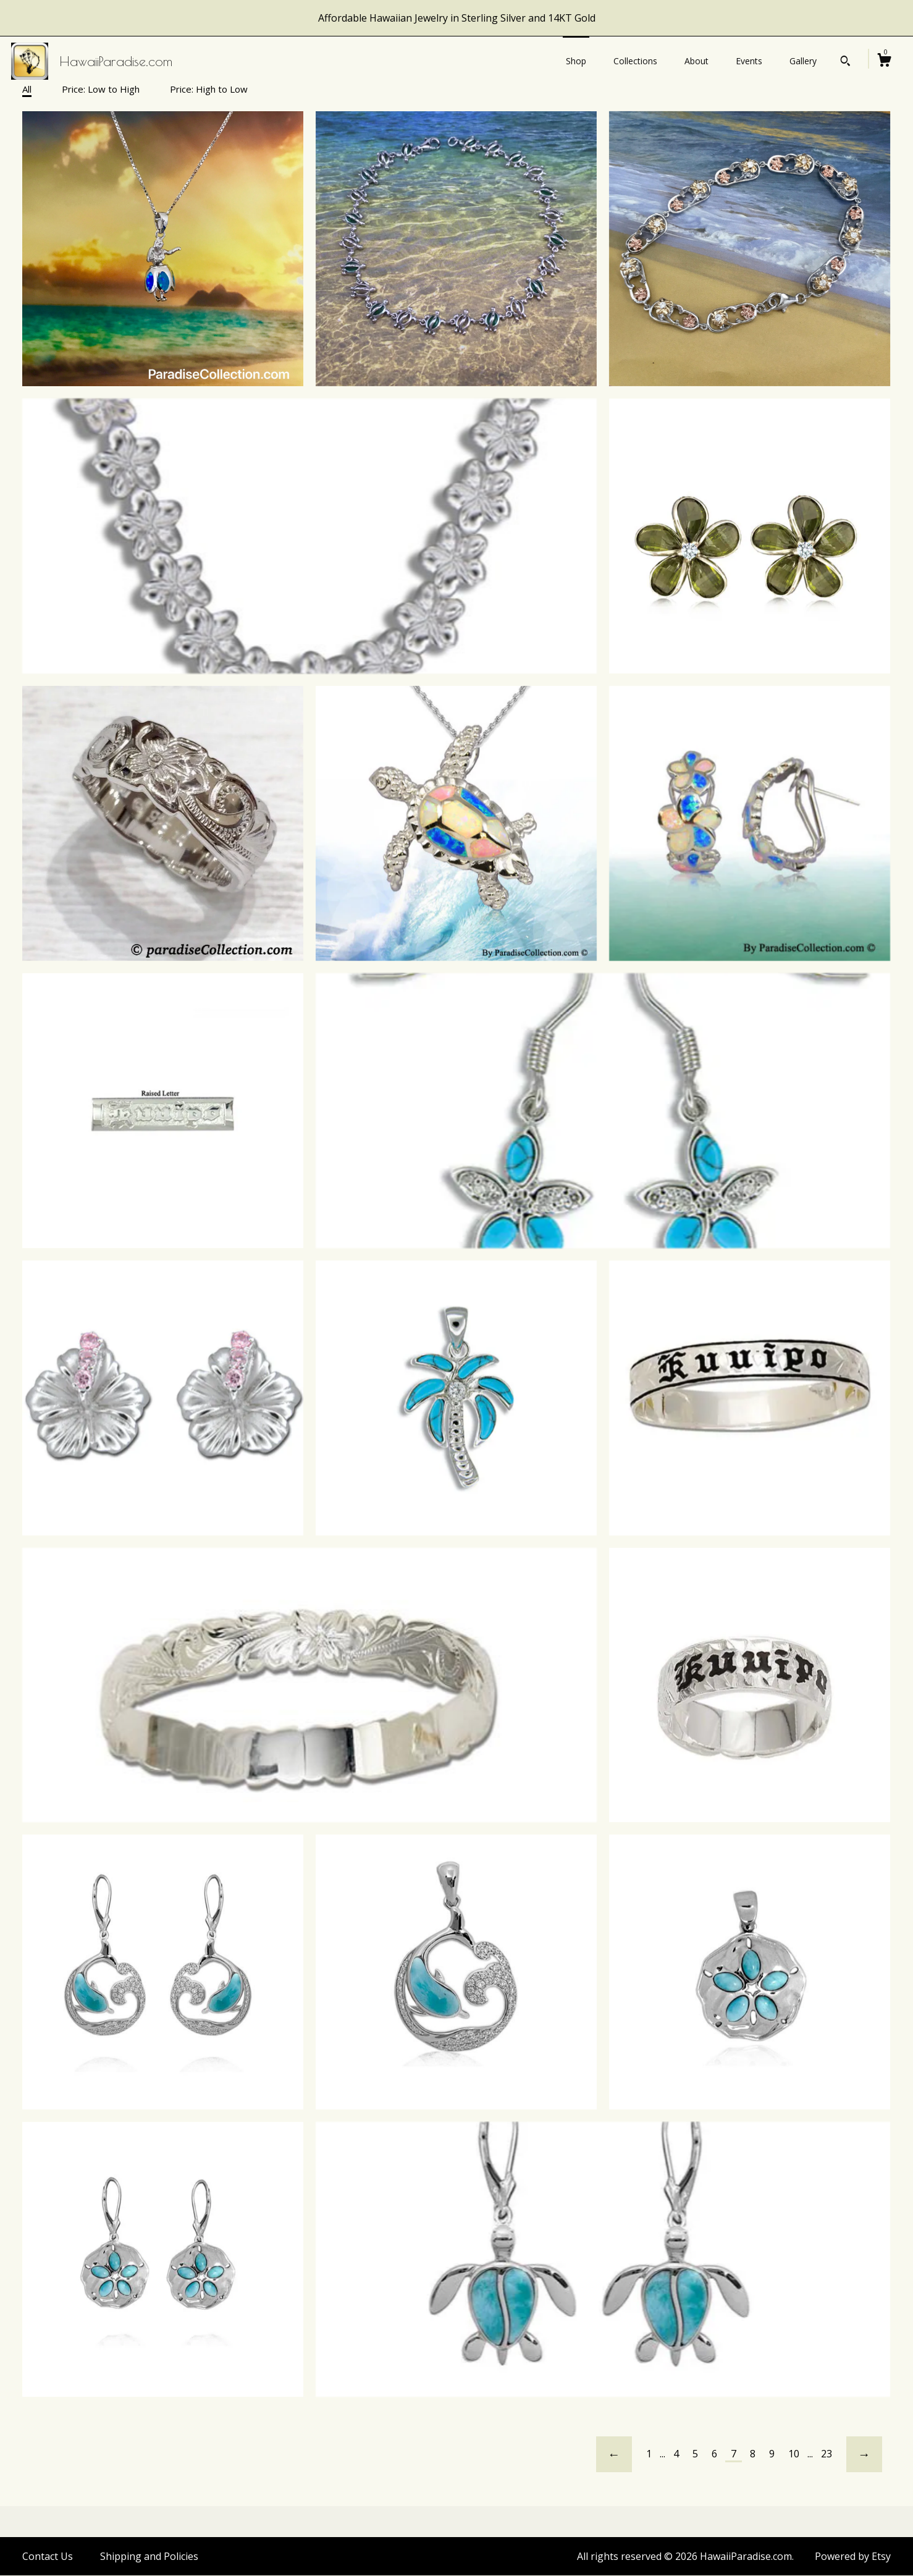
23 (826, 2453)
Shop (576, 61)
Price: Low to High (101, 89)
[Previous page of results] (614, 2454)
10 (793, 2453)
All (27, 89)
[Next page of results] (864, 2454)
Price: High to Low (209, 89)
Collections (635, 61)
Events (749, 61)
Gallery (803, 61)
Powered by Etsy (853, 2556)
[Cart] (884, 61)
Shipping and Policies (149, 2556)
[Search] (845, 62)
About (696, 61)
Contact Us (47, 2556)
